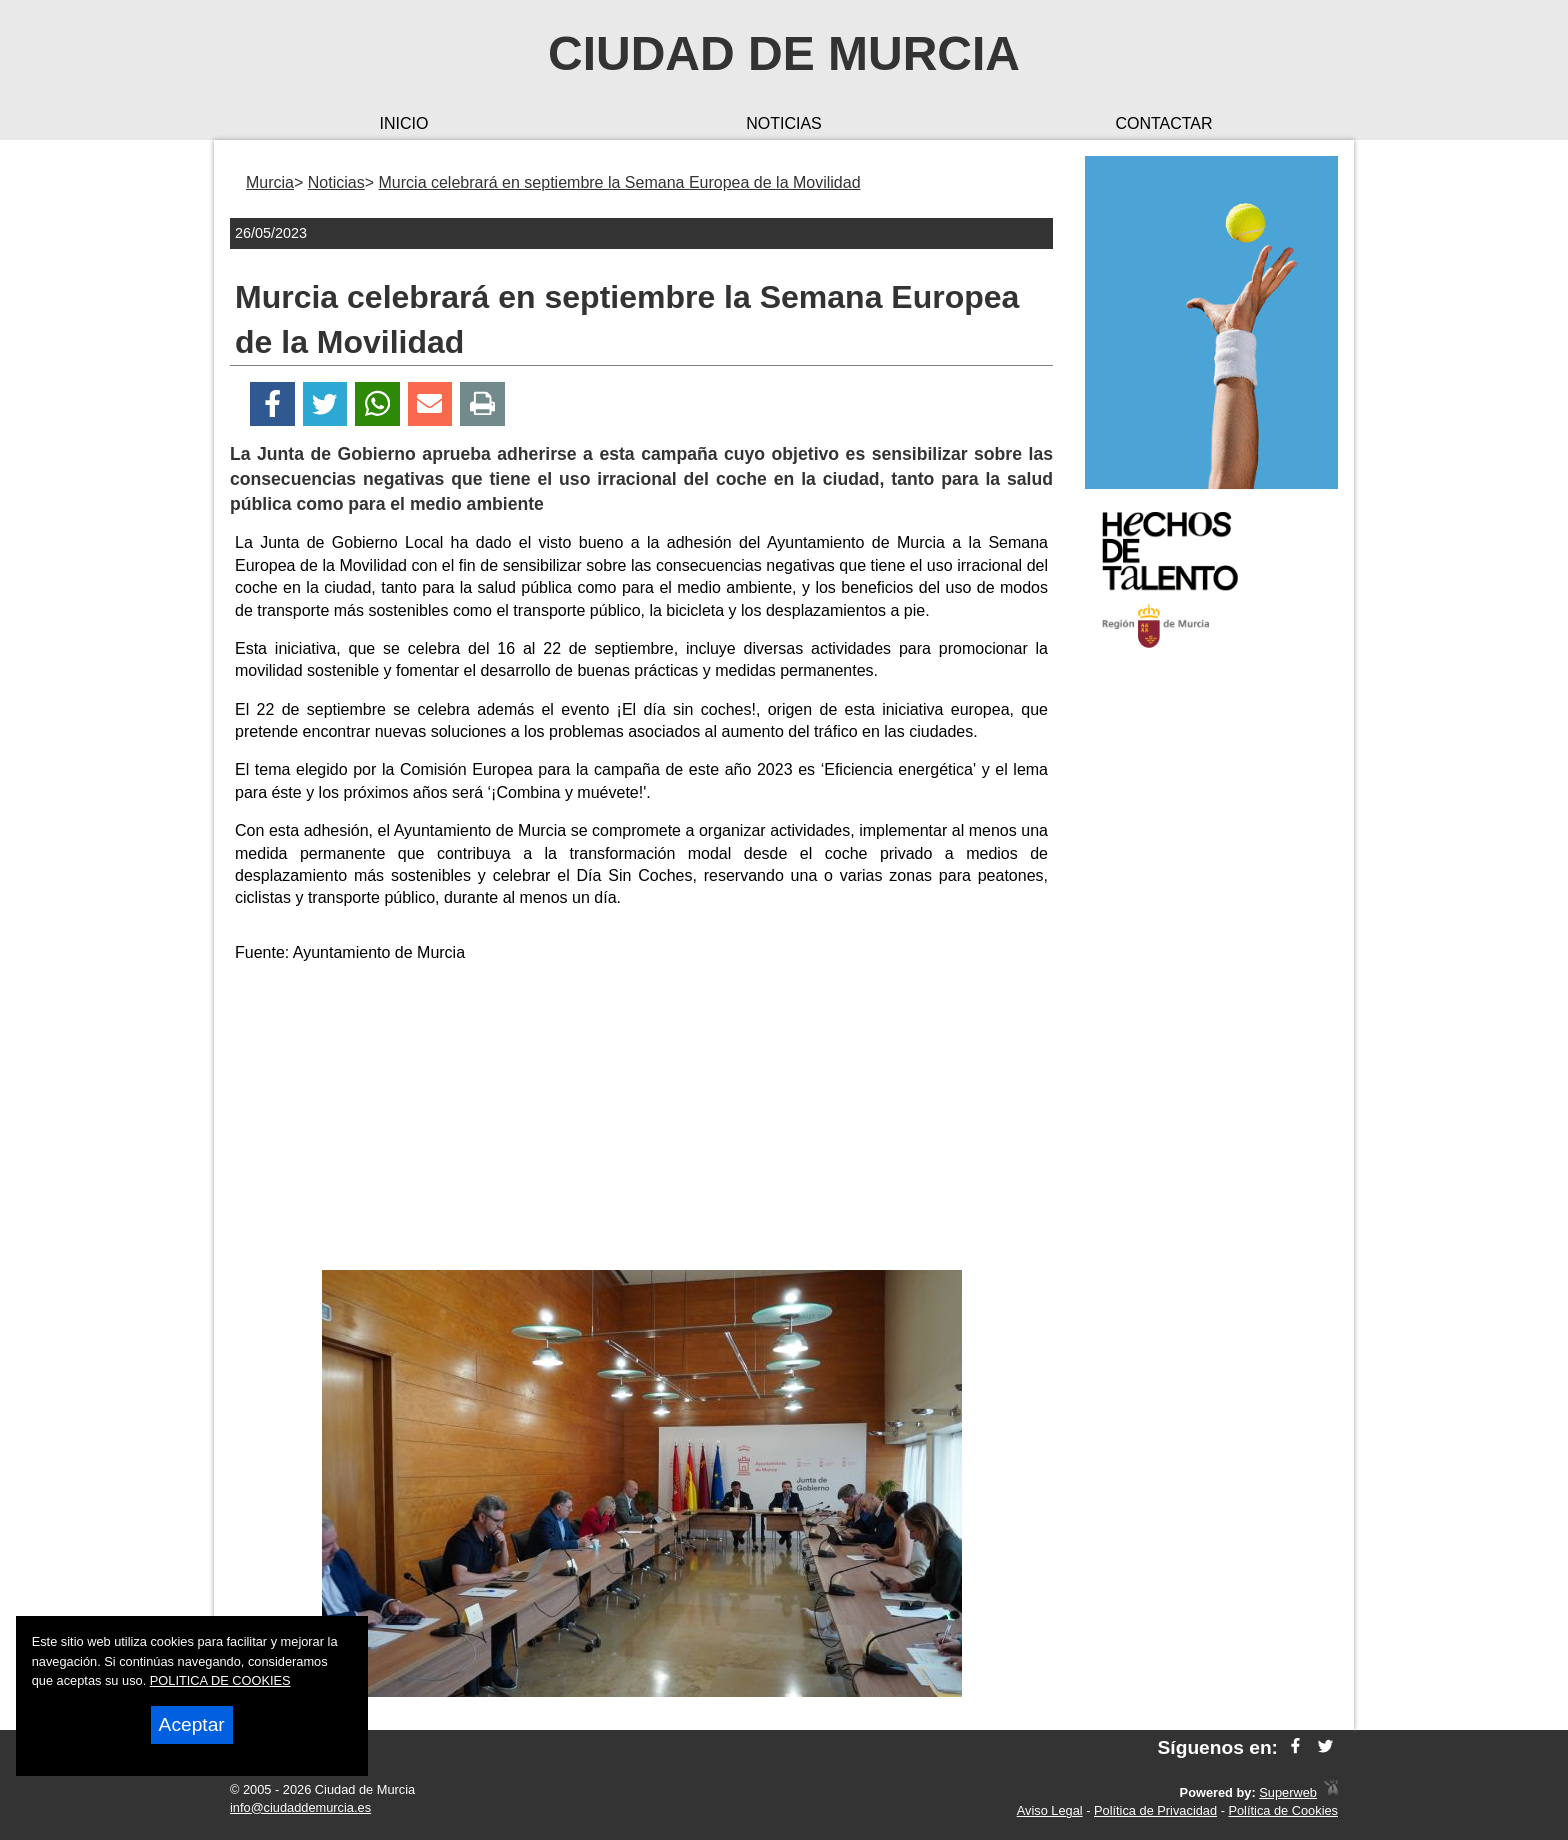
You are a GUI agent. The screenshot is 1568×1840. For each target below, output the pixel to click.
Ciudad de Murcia (784, 53)
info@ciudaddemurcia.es (300, 1807)
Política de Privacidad (1155, 1810)
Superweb (1288, 1792)
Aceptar (192, 1724)
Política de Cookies (1283, 1810)
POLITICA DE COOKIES (220, 1680)
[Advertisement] (642, 1120)
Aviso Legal (1050, 1810)
